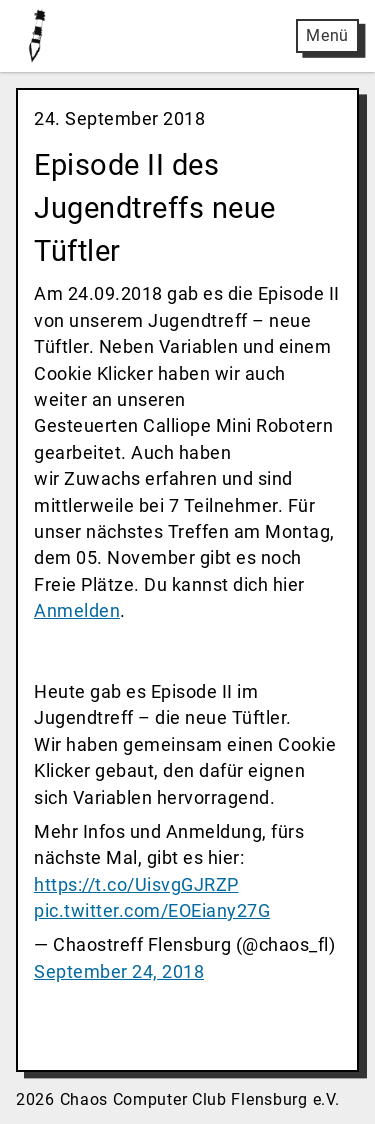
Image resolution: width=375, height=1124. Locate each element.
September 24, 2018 (119, 972)
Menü (327, 35)
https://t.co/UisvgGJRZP (136, 885)
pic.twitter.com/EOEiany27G (152, 911)
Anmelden (77, 611)
